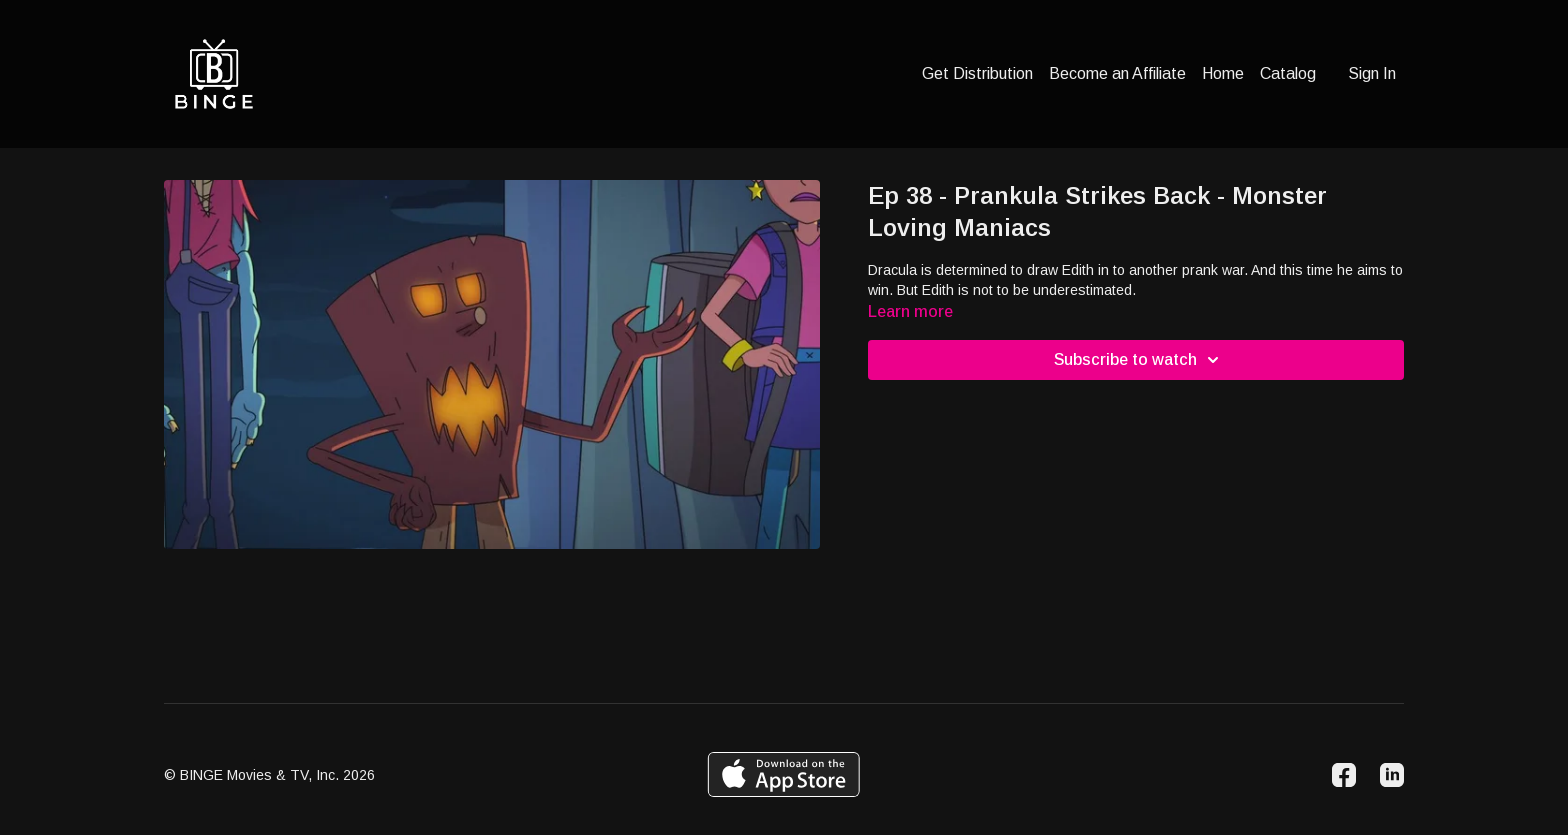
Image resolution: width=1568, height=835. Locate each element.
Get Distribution (977, 73)
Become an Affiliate (1117, 73)
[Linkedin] (1392, 775)
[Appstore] (783, 774)
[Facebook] (1344, 775)
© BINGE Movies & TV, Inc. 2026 (269, 775)
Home (1223, 73)
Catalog (1288, 73)
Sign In (1372, 73)
